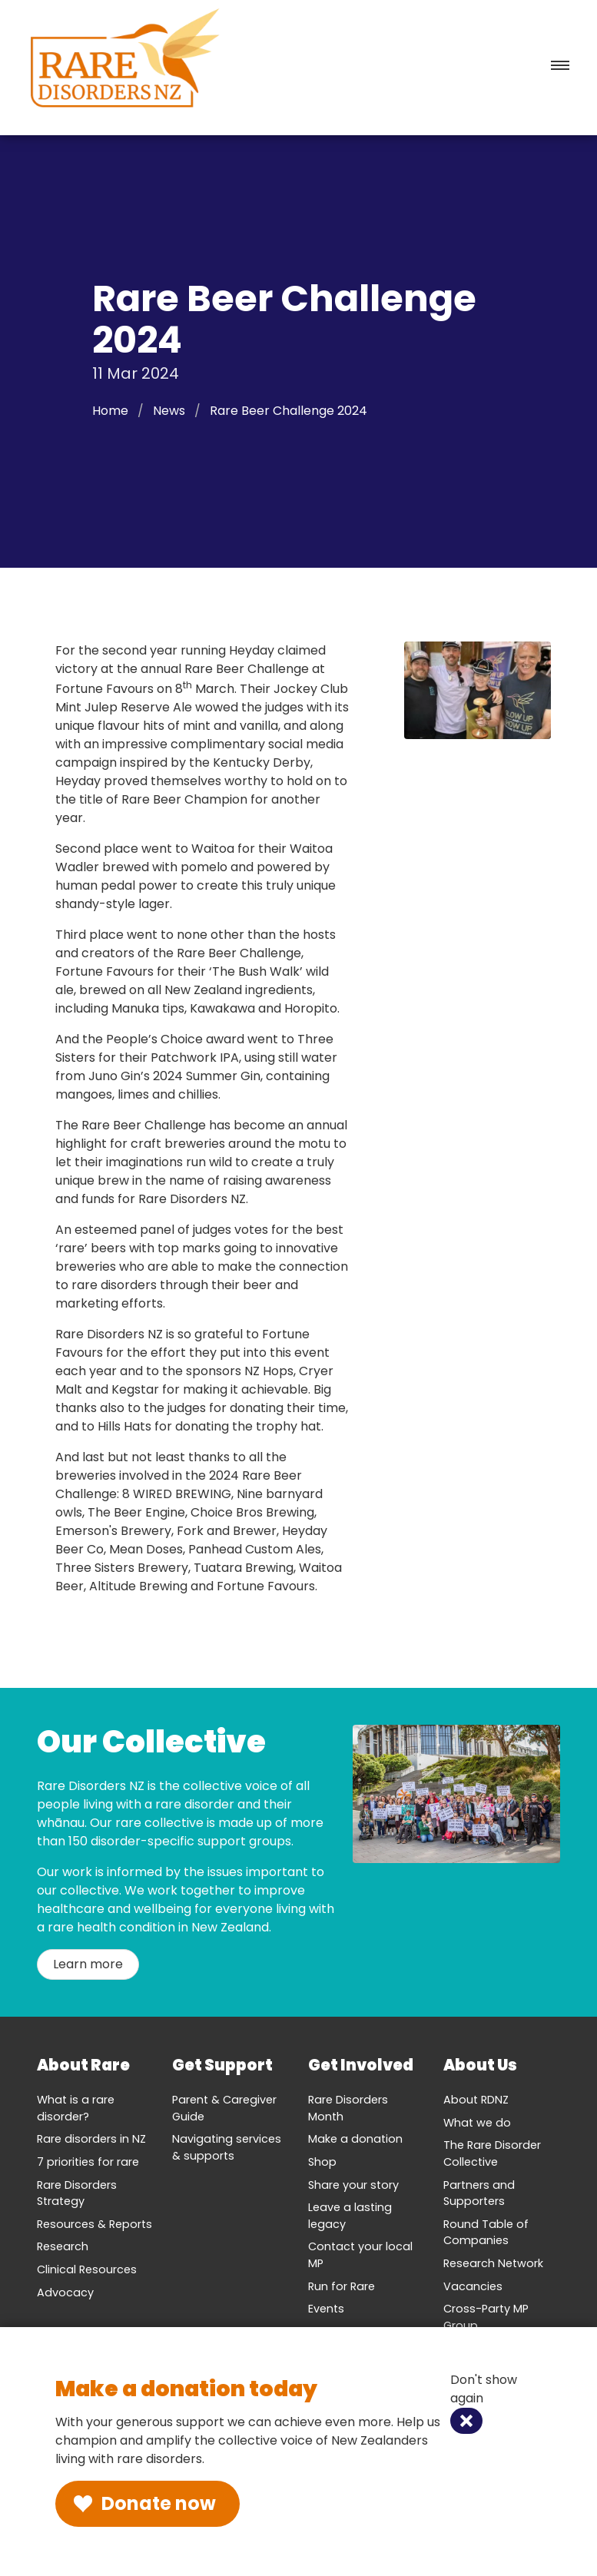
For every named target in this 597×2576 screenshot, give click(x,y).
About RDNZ (476, 2099)
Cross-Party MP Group (486, 2317)
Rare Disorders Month (348, 2108)
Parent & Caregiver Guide (224, 2108)
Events (326, 2308)
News (169, 410)
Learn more (88, 1964)
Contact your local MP (360, 2255)
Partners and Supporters (479, 2193)
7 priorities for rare (88, 2162)
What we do (477, 2122)
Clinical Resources (87, 2269)
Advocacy (65, 2292)
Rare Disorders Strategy (77, 2193)
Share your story (353, 2185)
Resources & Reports (94, 2224)
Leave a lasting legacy (350, 2216)
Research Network (493, 2263)
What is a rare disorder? (75, 2108)
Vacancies (472, 2286)
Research (62, 2246)
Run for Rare (341, 2286)
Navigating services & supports (226, 2147)
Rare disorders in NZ (91, 2139)
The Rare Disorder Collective (492, 2153)
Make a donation (355, 2139)
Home (110, 410)
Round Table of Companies (486, 2232)
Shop (322, 2162)
